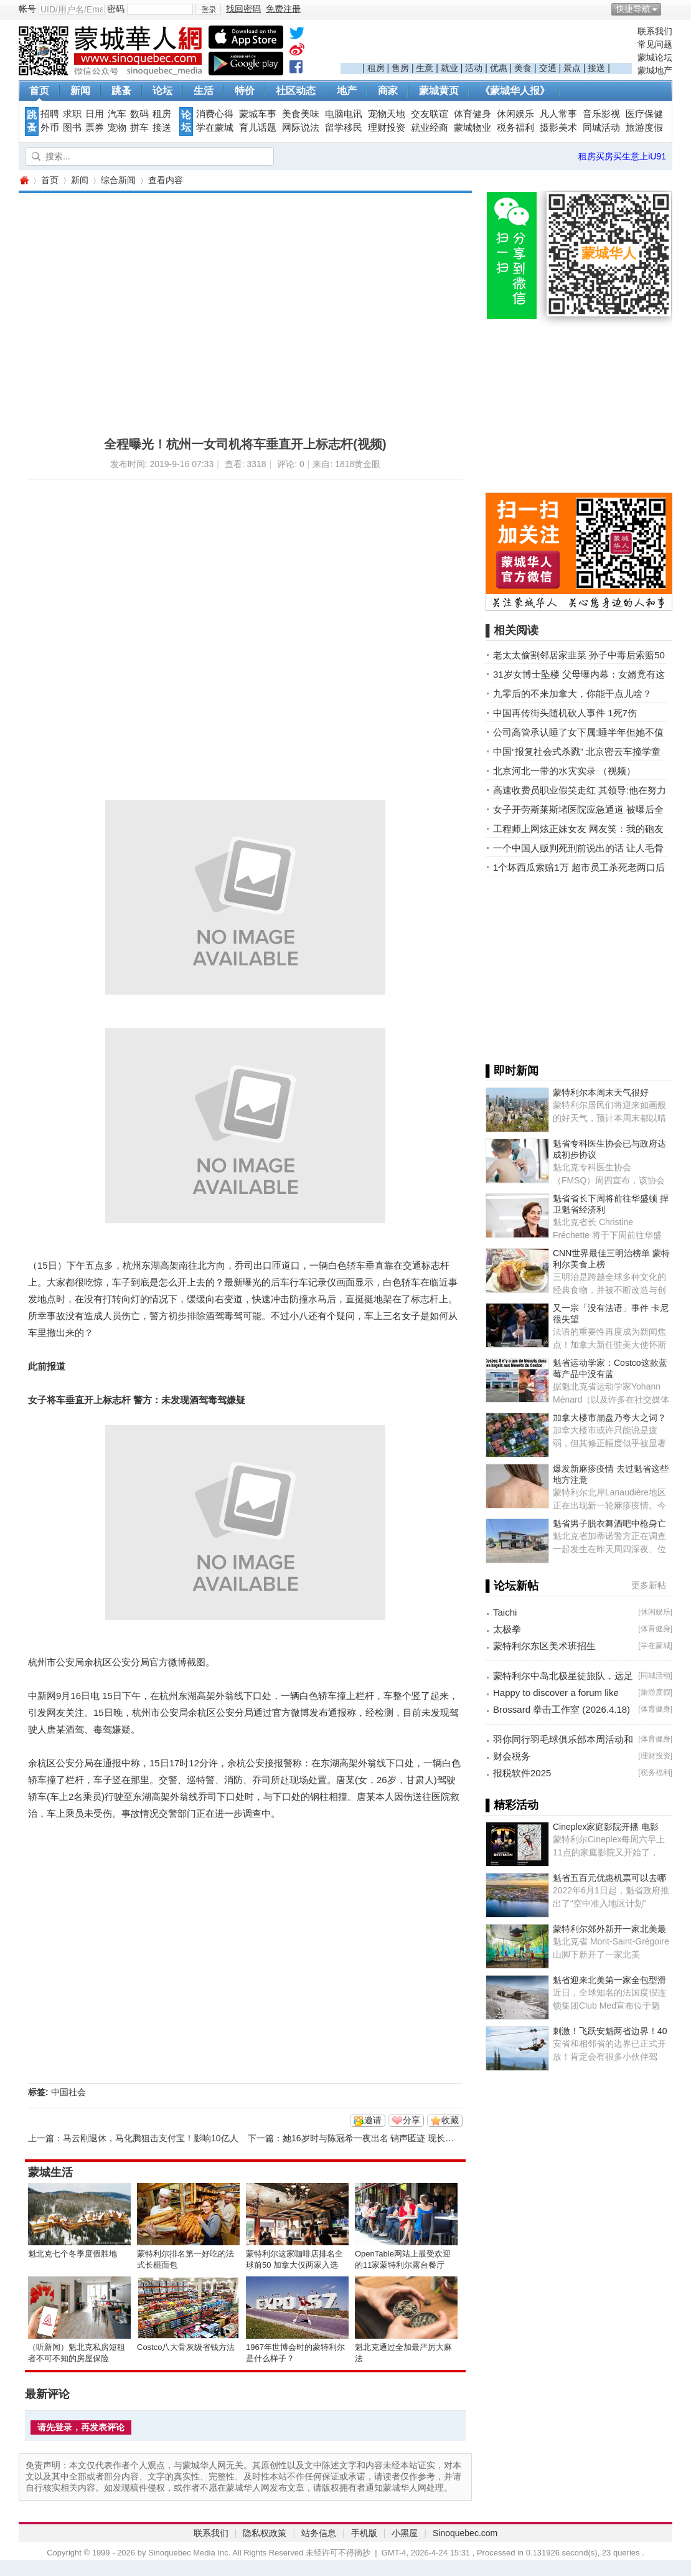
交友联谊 (429, 114)
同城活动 (601, 128)
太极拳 (507, 1629)
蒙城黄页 (439, 90)
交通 (548, 68)
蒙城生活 (50, 2172)
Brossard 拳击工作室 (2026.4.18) (561, 1709)
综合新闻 (118, 180)
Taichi (505, 1612)
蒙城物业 (472, 128)
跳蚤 (121, 90)
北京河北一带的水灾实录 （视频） (564, 770)
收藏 (450, 2120)
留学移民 (343, 128)
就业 (449, 68)
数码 (139, 114)
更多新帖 (648, 1585)
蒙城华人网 (24, 180)
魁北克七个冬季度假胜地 (72, 2253)
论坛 (162, 90)
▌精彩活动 (512, 1805)
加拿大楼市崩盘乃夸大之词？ (609, 1418)
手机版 (364, 2533)
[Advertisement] (486, 44)
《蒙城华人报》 (515, 90)
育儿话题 (257, 128)
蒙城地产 (654, 70)
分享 (411, 2120)
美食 (523, 68)
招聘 (49, 114)
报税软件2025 (522, 1773)
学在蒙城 (214, 128)
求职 (72, 114)
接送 (596, 68)
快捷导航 (633, 9)
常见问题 (654, 44)
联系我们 (654, 31)
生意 (424, 68)
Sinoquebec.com (465, 2533)
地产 (347, 90)
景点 (572, 68)
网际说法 (300, 128)
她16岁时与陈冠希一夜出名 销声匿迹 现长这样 (373, 2138)
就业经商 (429, 128)
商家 (388, 90)
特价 (245, 90)
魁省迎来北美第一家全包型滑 (609, 1980)
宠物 (117, 128)
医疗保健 (644, 114)
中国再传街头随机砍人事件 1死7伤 (565, 713)
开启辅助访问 (669, 8)
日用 (94, 114)
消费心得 (214, 114)
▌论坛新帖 (512, 1585)
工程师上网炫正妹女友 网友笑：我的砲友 (578, 828)
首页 (39, 90)
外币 (49, 128)
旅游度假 (644, 128)
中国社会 (68, 2092)
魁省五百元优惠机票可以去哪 (609, 1878)
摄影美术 (558, 128)
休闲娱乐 (515, 114)
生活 (204, 90)
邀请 (373, 2120)
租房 (376, 68)
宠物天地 (386, 114)
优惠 (498, 68)
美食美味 (300, 114)
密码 (116, 9)
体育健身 (472, 114)
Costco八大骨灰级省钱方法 (186, 2347)
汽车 (117, 114)
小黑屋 (405, 2533)
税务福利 (515, 128)
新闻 (80, 90)
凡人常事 (558, 114)
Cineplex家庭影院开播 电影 (606, 1827)
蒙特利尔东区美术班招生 (544, 1646)
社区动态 (296, 90)
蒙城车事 (257, 114)
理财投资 (386, 128)
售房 (400, 68)
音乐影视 (601, 114)
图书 (72, 128)
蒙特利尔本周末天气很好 (601, 1092)
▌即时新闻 (512, 1070)
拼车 (139, 128)
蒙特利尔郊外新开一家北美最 (609, 1929)
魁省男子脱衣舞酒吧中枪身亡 (609, 1523)
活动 (473, 68)
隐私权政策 (264, 2533)
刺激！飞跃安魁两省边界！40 (610, 2031)
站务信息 (318, 2533)
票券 (94, 128)
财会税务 (511, 1756)
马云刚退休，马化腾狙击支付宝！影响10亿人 (150, 2138)
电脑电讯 (343, 114)
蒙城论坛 (654, 57)
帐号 (27, 9)
